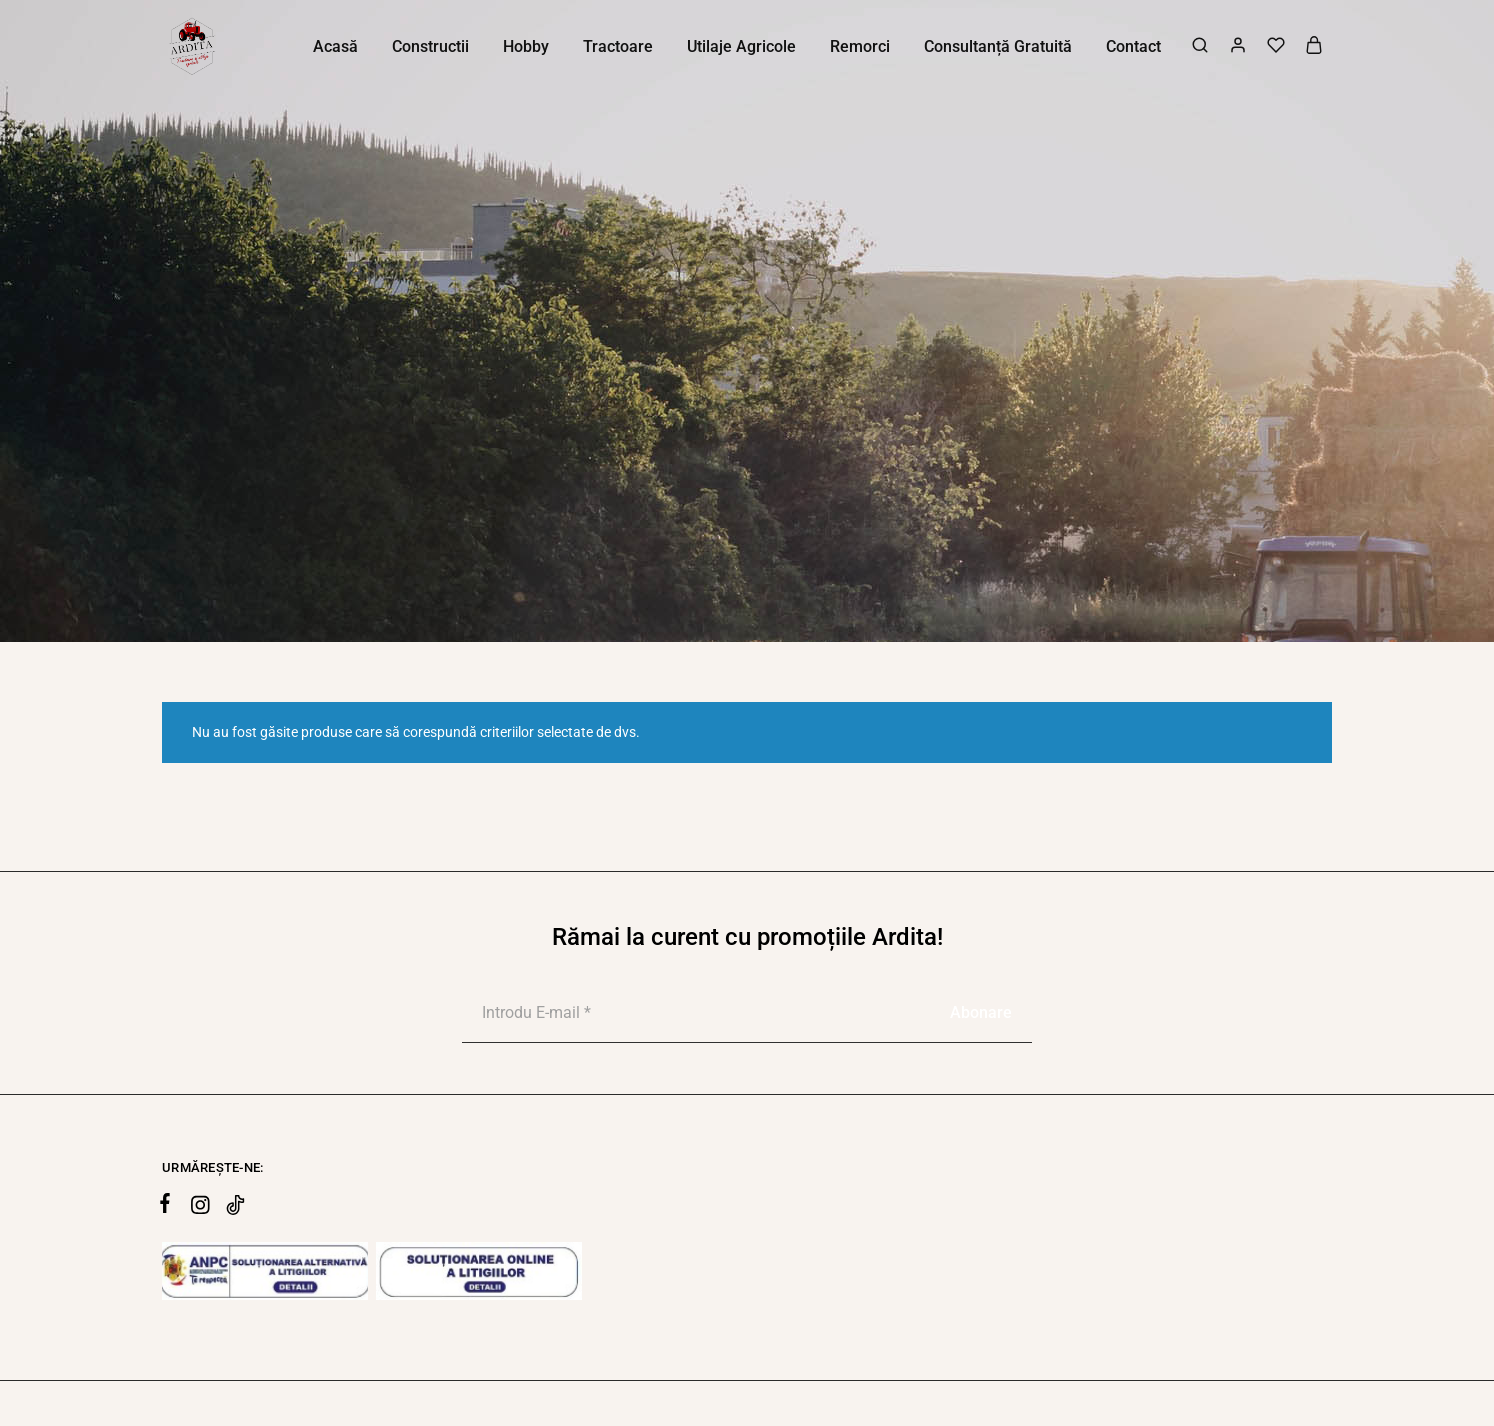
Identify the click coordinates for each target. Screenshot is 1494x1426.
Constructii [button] (430, 46)
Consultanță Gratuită (998, 46)
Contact (1133, 46)
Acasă (335, 46)
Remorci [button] (860, 46)
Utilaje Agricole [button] (741, 46)
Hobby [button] (526, 46)
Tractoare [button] (618, 46)
